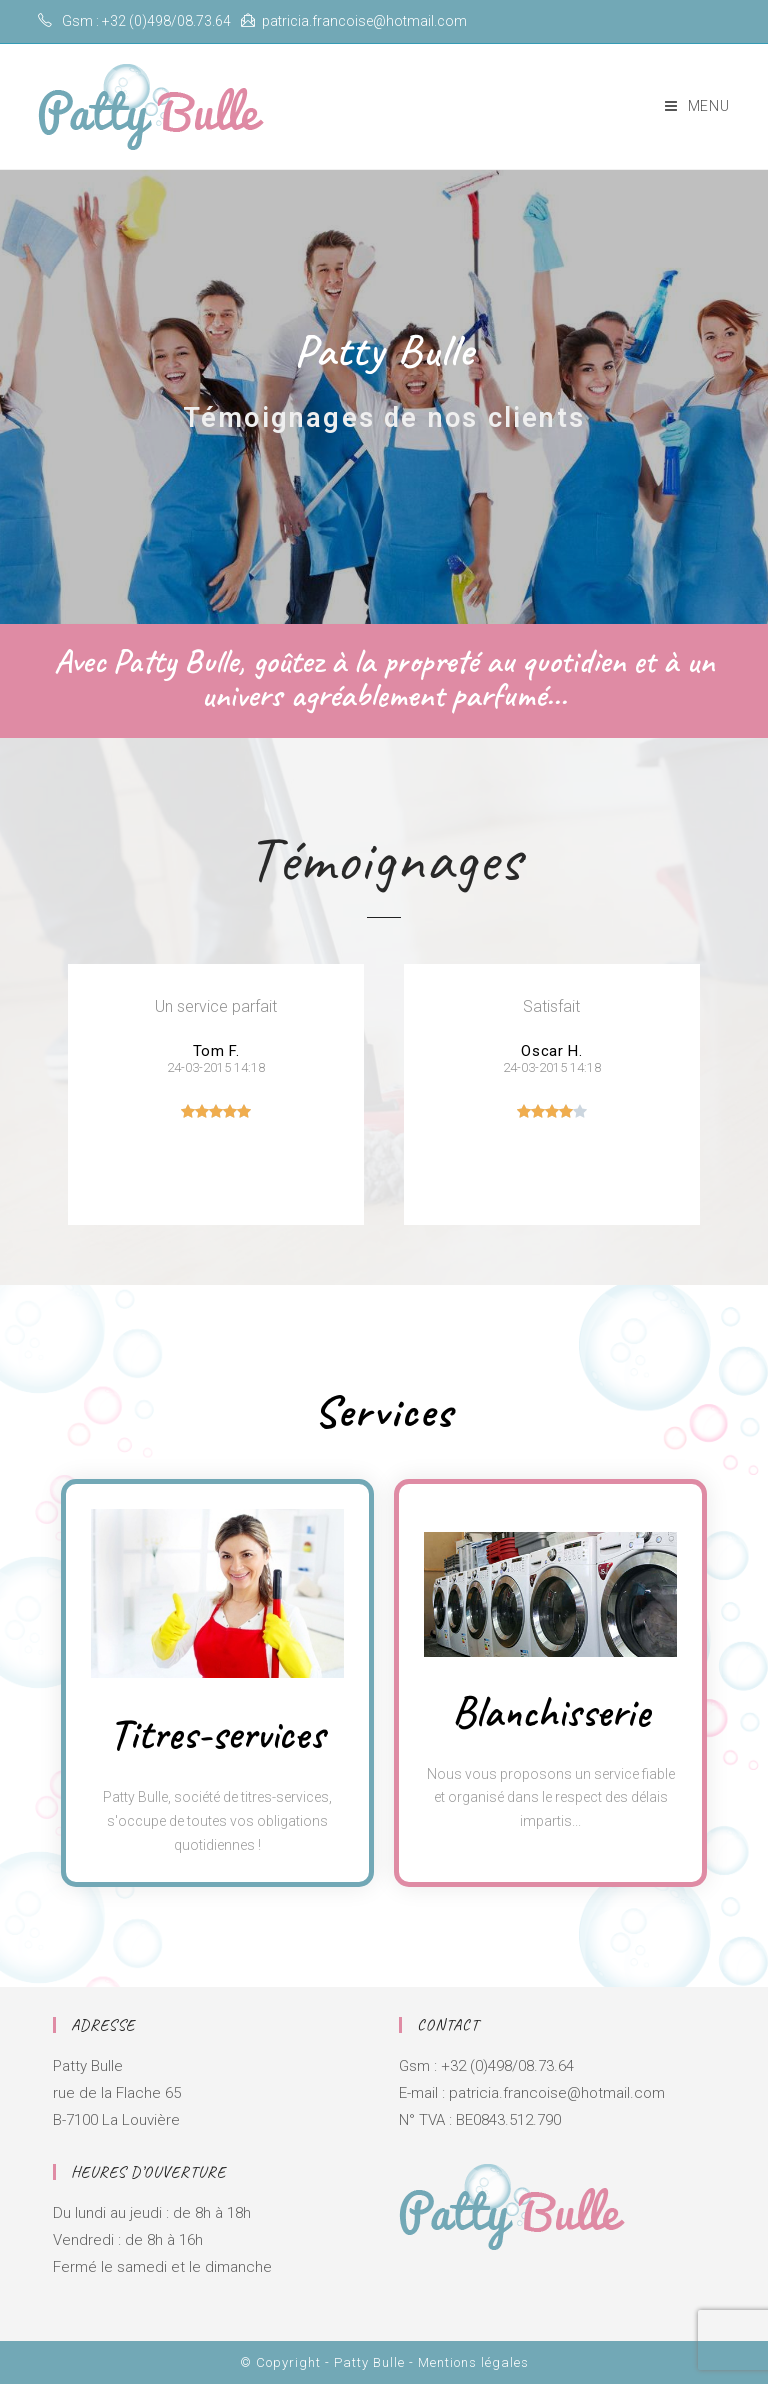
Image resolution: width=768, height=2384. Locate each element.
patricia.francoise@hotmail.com (364, 21)
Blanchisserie (551, 1712)
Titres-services (217, 1734)
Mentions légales (473, 2362)
